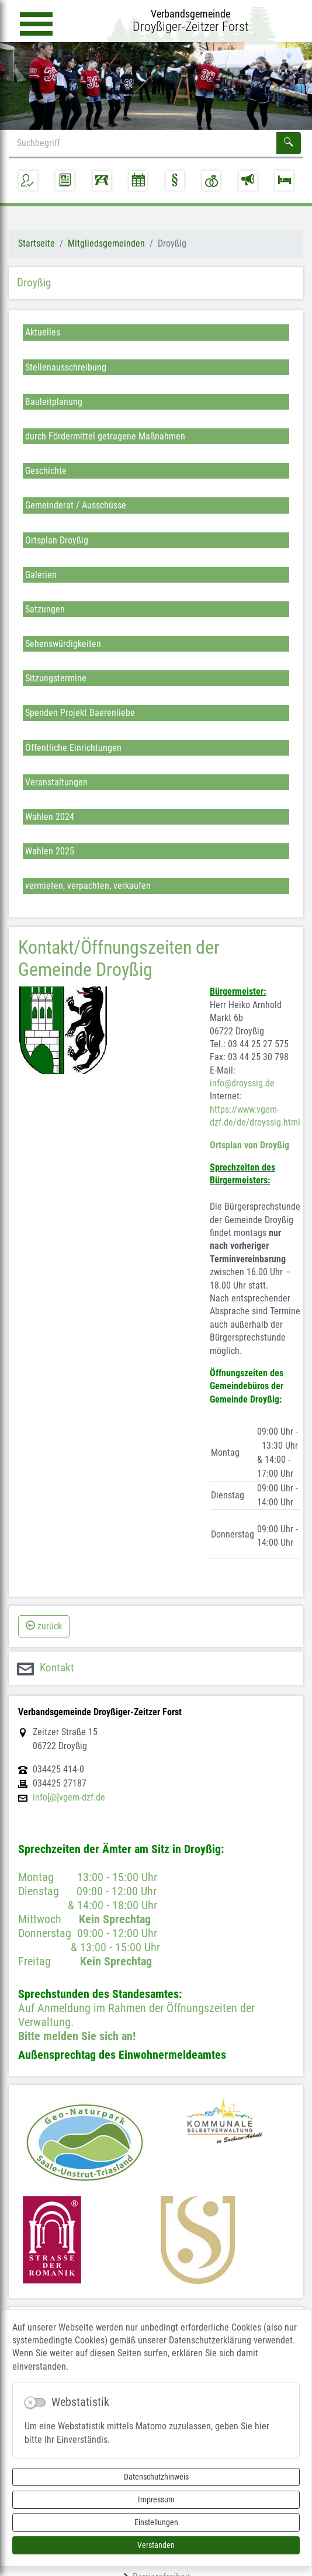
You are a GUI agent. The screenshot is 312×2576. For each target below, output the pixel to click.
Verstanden (156, 2545)
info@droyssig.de (242, 1083)
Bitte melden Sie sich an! (77, 2036)
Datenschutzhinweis (156, 2476)
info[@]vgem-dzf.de (69, 1797)
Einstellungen (156, 2522)
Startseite (36, 243)
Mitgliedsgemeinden (106, 243)
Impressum (156, 2499)
